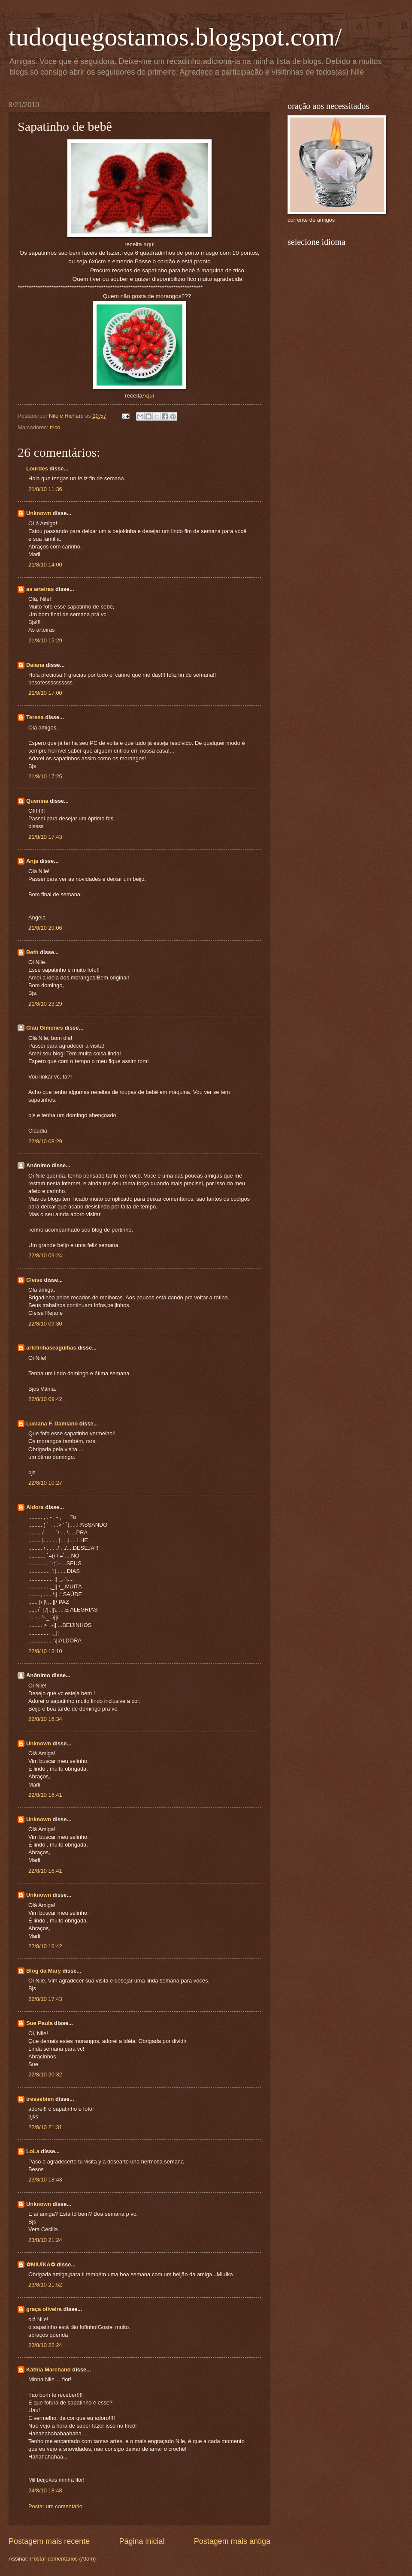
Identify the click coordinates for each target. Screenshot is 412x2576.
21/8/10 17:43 (45, 837)
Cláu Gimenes (44, 1027)
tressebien (40, 2099)
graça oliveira (44, 2309)
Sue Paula (39, 2023)
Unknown (38, 513)
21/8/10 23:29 (45, 1003)
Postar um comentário (55, 2506)
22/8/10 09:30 (45, 1323)
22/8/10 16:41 (45, 1795)
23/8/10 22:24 (45, 2345)
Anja (32, 861)
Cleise (34, 1280)
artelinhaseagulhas (51, 1347)
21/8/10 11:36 (45, 489)
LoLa (32, 2151)
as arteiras (40, 589)
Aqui (148, 395)
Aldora (35, 1507)
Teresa (35, 717)
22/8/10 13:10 (45, 1651)
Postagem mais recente (49, 2541)
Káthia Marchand (48, 2369)
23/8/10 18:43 (45, 2179)
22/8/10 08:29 (45, 1141)
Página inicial (141, 2541)
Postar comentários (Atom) (63, 2558)
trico (55, 427)
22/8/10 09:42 (45, 1399)
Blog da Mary (43, 1970)
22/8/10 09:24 (45, 1255)
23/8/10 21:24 (45, 2240)
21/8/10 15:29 (45, 640)
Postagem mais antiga (232, 2541)
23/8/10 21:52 (45, 2284)
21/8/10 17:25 (45, 776)
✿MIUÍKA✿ (40, 2264)
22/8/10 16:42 (45, 1946)
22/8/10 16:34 (45, 1719)
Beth (32, 952)
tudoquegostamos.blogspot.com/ (175, 37)
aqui (148, 244)
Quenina (37, 801)
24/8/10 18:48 (45, 2490)
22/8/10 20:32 (45, 2074)
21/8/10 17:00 (45, 693)
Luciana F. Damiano (52, 1423)
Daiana (35, 665)
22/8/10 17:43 (45, 1999)
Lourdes (37, 468)
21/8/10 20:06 (45, 928)
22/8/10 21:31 (45, 2127)
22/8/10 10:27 (45, 1482)
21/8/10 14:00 (45, 564)
